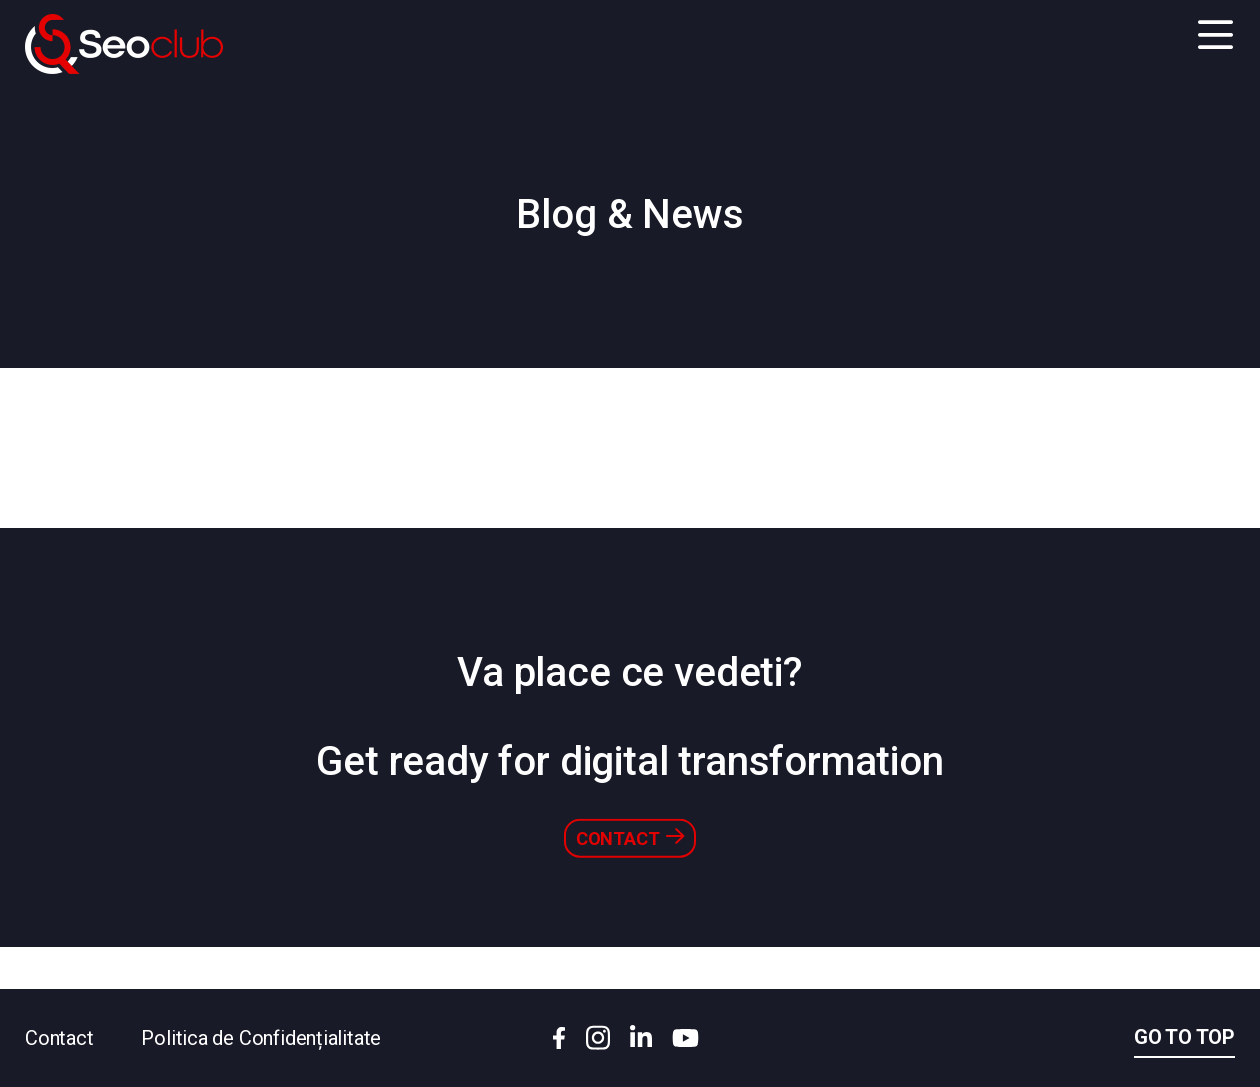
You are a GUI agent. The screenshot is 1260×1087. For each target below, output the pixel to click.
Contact (629, 878)
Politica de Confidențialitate (261, 1038)
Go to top (1184, 1037)
